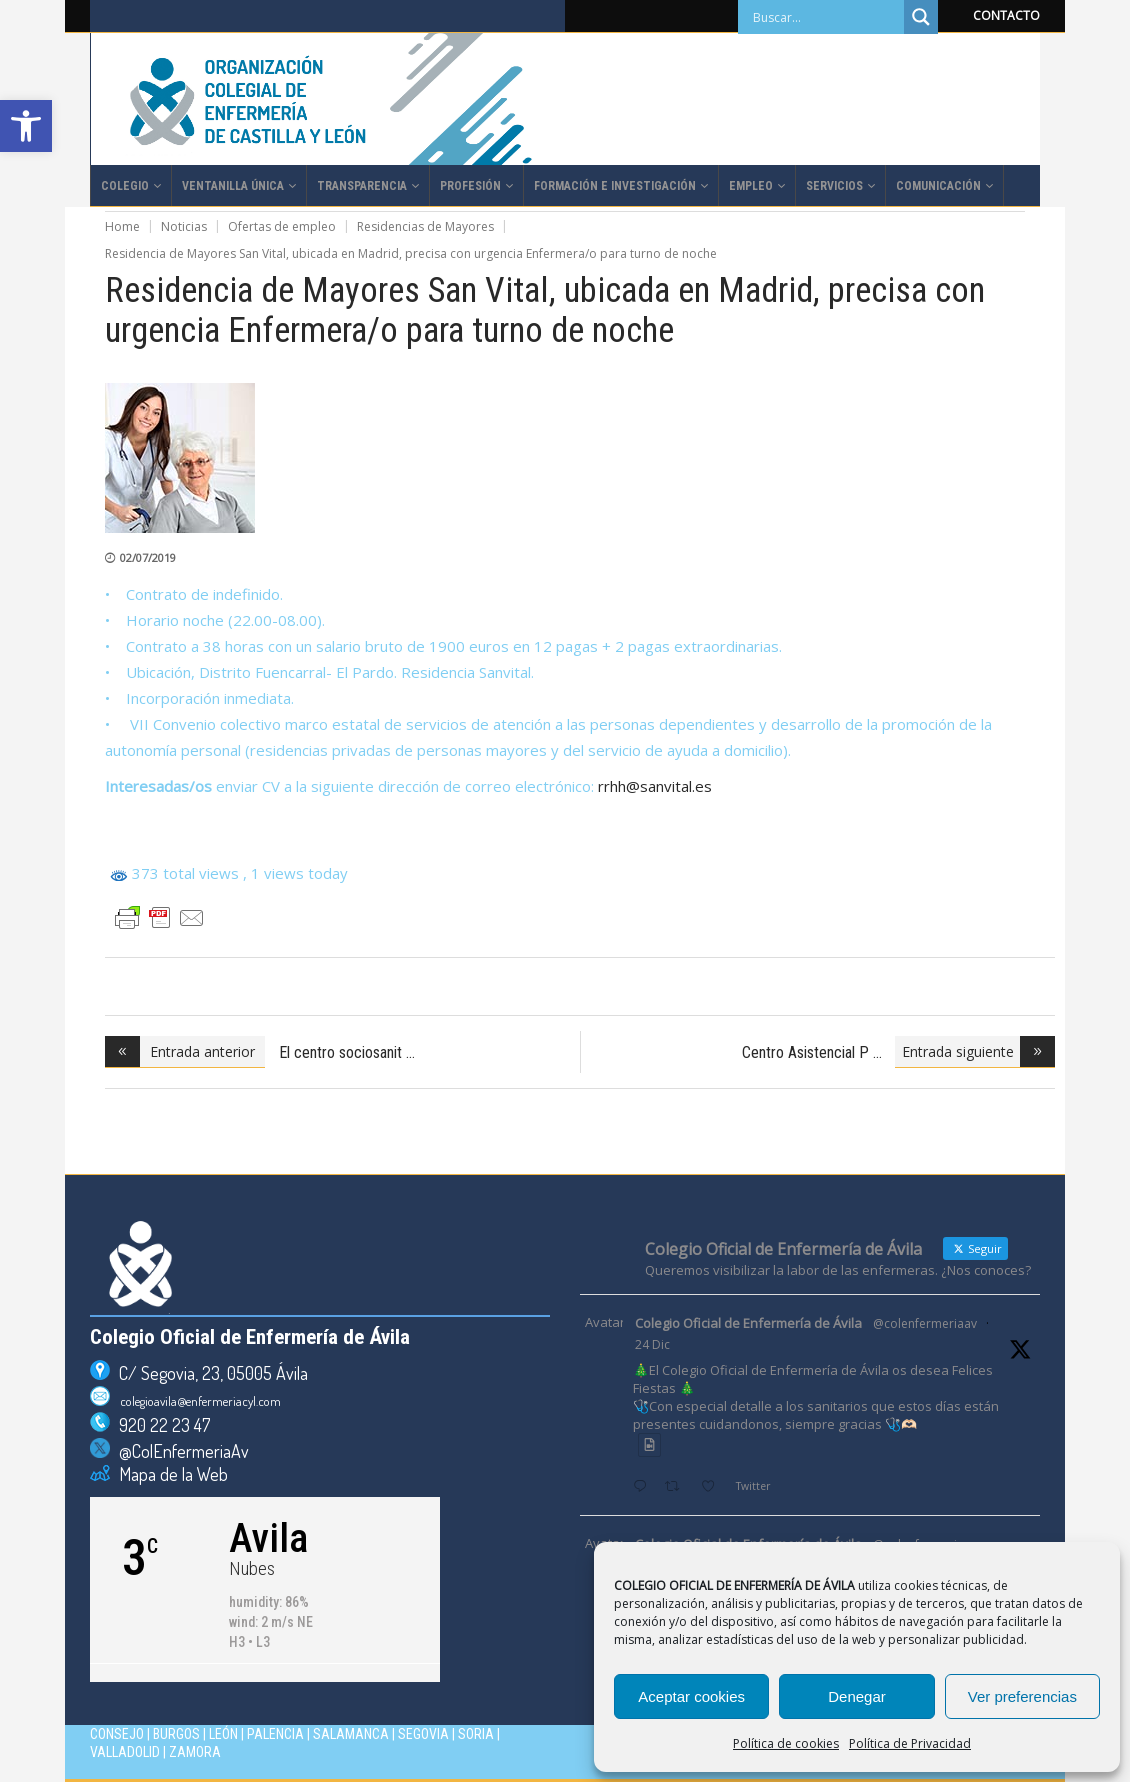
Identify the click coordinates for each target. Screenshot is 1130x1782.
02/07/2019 (148, 557)
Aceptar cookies (691, 1696)
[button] (26, 126)
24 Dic (652, 1344)
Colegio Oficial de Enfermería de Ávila (748, 1323)
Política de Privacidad (910, 1743)
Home (122, 226)
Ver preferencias (1022, 1696)
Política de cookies (786, 1743)
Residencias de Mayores (425, 226)
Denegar (857, 1696)
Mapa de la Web (169, 1474)
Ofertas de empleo (282, 226)
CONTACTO (1006, 15)
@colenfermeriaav (925, 1323)
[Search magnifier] (921, 17)
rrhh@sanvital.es (655, 786)
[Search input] (826, 17)
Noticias (184, 226)
